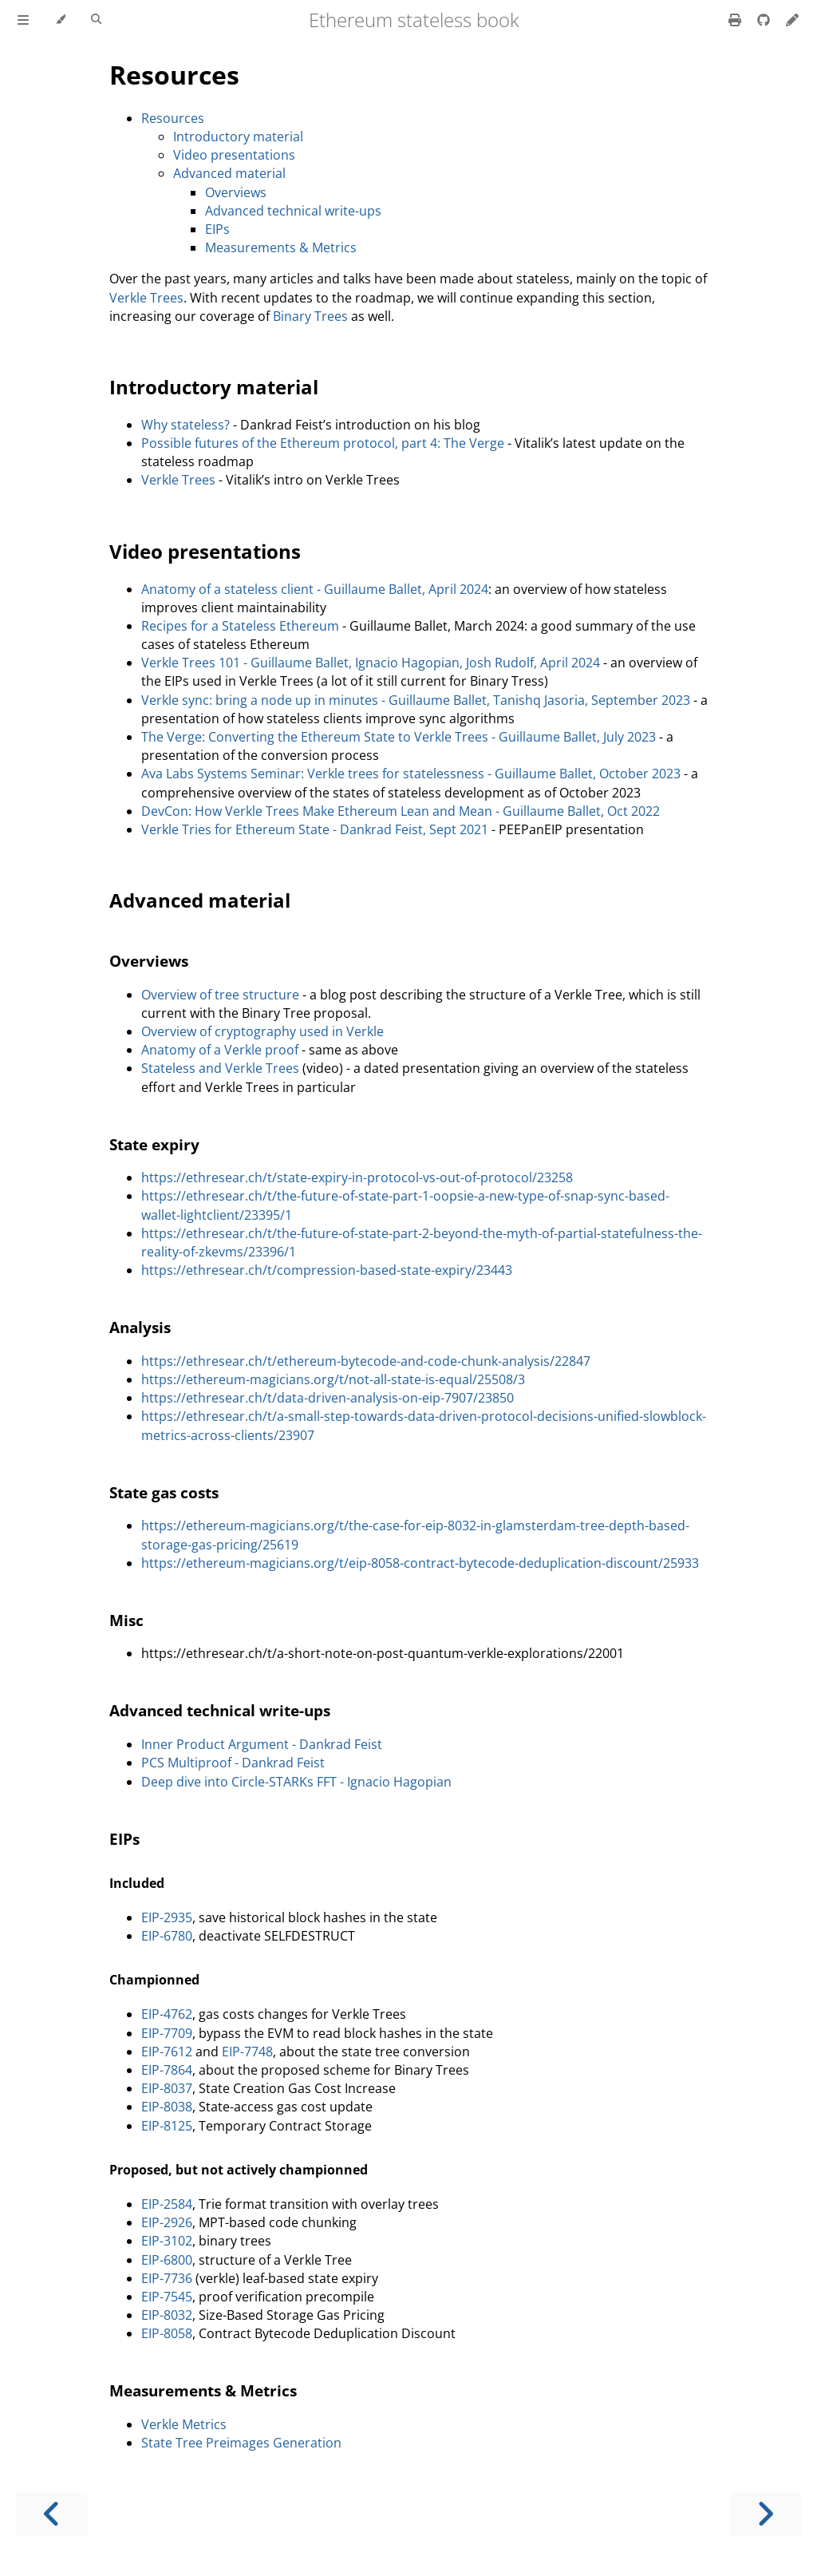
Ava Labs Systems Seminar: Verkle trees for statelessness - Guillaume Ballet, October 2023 (411, 773)
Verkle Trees (146, 298)
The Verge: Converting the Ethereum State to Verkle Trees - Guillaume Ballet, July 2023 (398, 737)
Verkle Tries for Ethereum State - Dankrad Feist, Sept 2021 (314, 829)
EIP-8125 (166, 2126)
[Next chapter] (765, 2514)
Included (136, 1883)
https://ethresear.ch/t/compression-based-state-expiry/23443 (326, 1270)
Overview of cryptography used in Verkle (262, 1031)
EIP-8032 (166, 2315)
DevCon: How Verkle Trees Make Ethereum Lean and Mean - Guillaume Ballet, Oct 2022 (400, 811)
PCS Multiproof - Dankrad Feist (233, 1762)
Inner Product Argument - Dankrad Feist (261, 1744)
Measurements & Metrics (281, 247)
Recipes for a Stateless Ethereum (240, 626)
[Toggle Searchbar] (96, 20)
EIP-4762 (166, 2014)
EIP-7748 (247, 2051)
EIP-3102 (166, 2241)
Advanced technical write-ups (293, 211)
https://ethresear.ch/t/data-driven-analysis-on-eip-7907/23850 (327, 1398)
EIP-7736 (166, 2278)
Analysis (140, 1327)
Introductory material (238, 136)
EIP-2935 (166, 1917)
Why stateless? (185, 424)
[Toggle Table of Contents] (23, 20)
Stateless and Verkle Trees (220, 1068)
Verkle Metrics (184, 2424)
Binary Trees (310, 316)
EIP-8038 (166, 2106)
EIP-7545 (166, 2296)
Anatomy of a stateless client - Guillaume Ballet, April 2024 (314, 589)
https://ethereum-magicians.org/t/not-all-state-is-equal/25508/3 (333, 1379)
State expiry (154, 1144)
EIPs (217, 229)
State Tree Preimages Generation (241, 2442)
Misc (126, 1620)
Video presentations (234, 155)
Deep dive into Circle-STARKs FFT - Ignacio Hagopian (296, 1782)
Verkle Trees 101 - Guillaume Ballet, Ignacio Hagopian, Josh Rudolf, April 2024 (370, 662)
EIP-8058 (166, 2333)
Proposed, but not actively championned (238, 2169)
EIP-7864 (166, 2070)
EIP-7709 (166, 2033)
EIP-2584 (166, 2204)
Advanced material (229, 173)
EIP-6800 (166, 2260)
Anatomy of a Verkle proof (219, 1049)
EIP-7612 (166, 2051)
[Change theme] (60, 20)
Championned (154, 1979)
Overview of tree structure (220, 994)
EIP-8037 (166, 2088)
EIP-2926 (166, 2222)
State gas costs (164, 1492)
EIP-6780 (166, 1936)
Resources (174, 74)
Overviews (235, 192)
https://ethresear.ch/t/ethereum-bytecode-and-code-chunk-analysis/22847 (365, 1361)
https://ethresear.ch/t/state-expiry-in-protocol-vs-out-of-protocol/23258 (357, 1177)
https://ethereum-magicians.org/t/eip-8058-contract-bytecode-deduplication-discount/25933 (420, 1563)
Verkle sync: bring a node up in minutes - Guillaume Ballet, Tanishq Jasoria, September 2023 (415, 700)
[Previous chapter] (52, 2514)
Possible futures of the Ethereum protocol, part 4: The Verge (322, 443)
